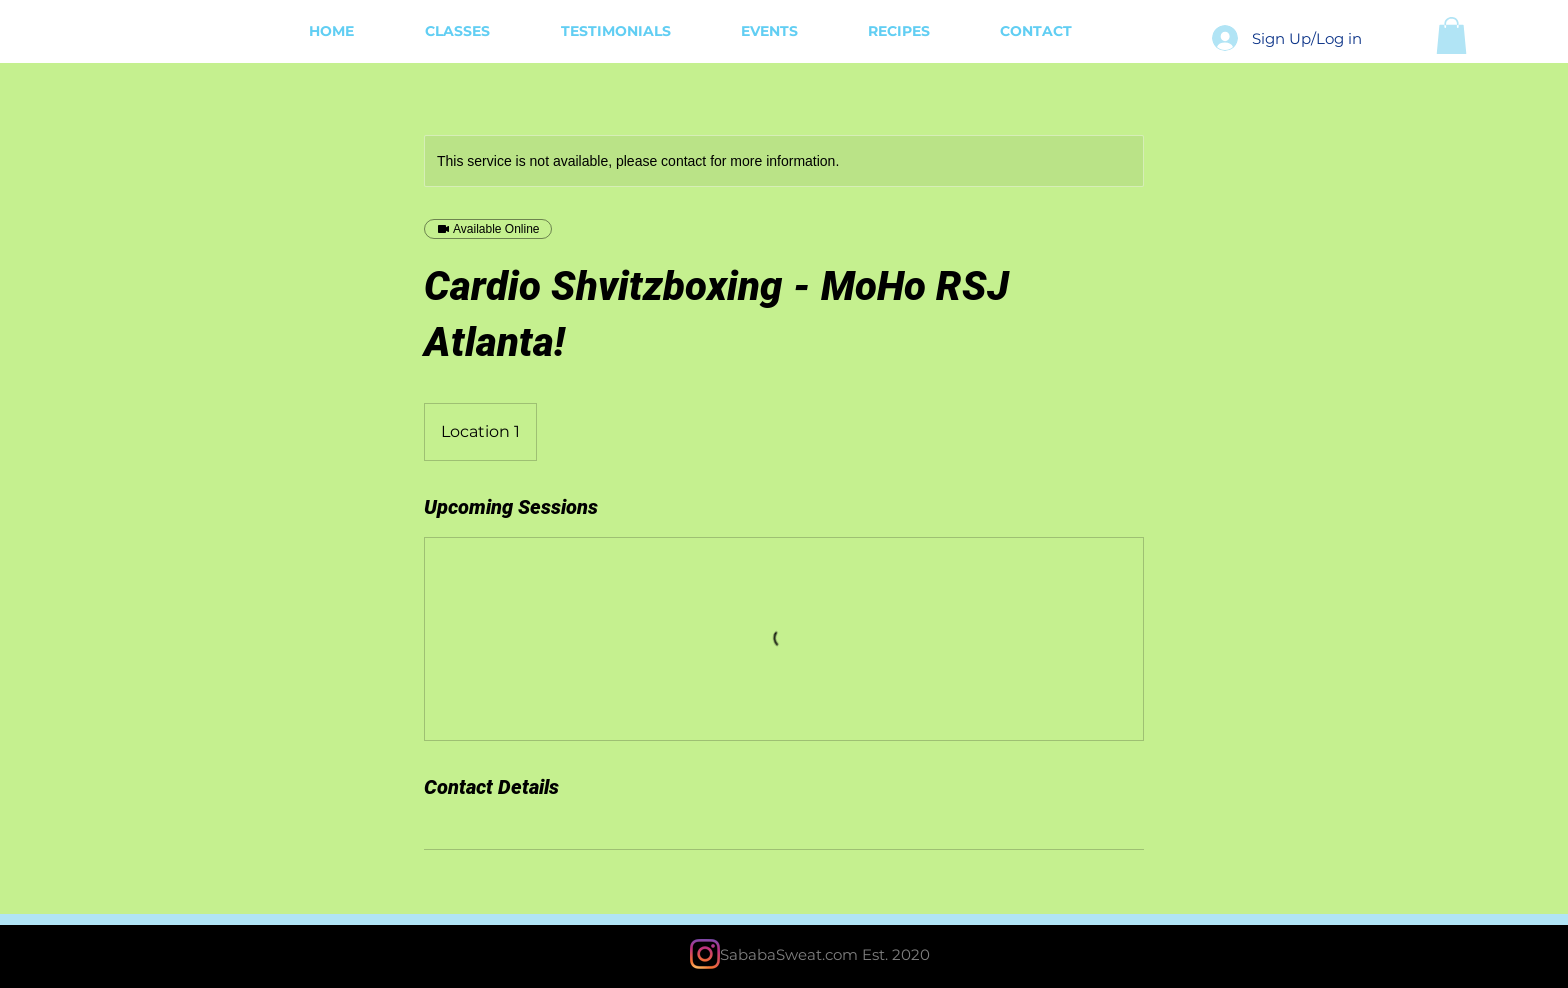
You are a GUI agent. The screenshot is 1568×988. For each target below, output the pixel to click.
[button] (1451, 35)
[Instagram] (705, 954)
